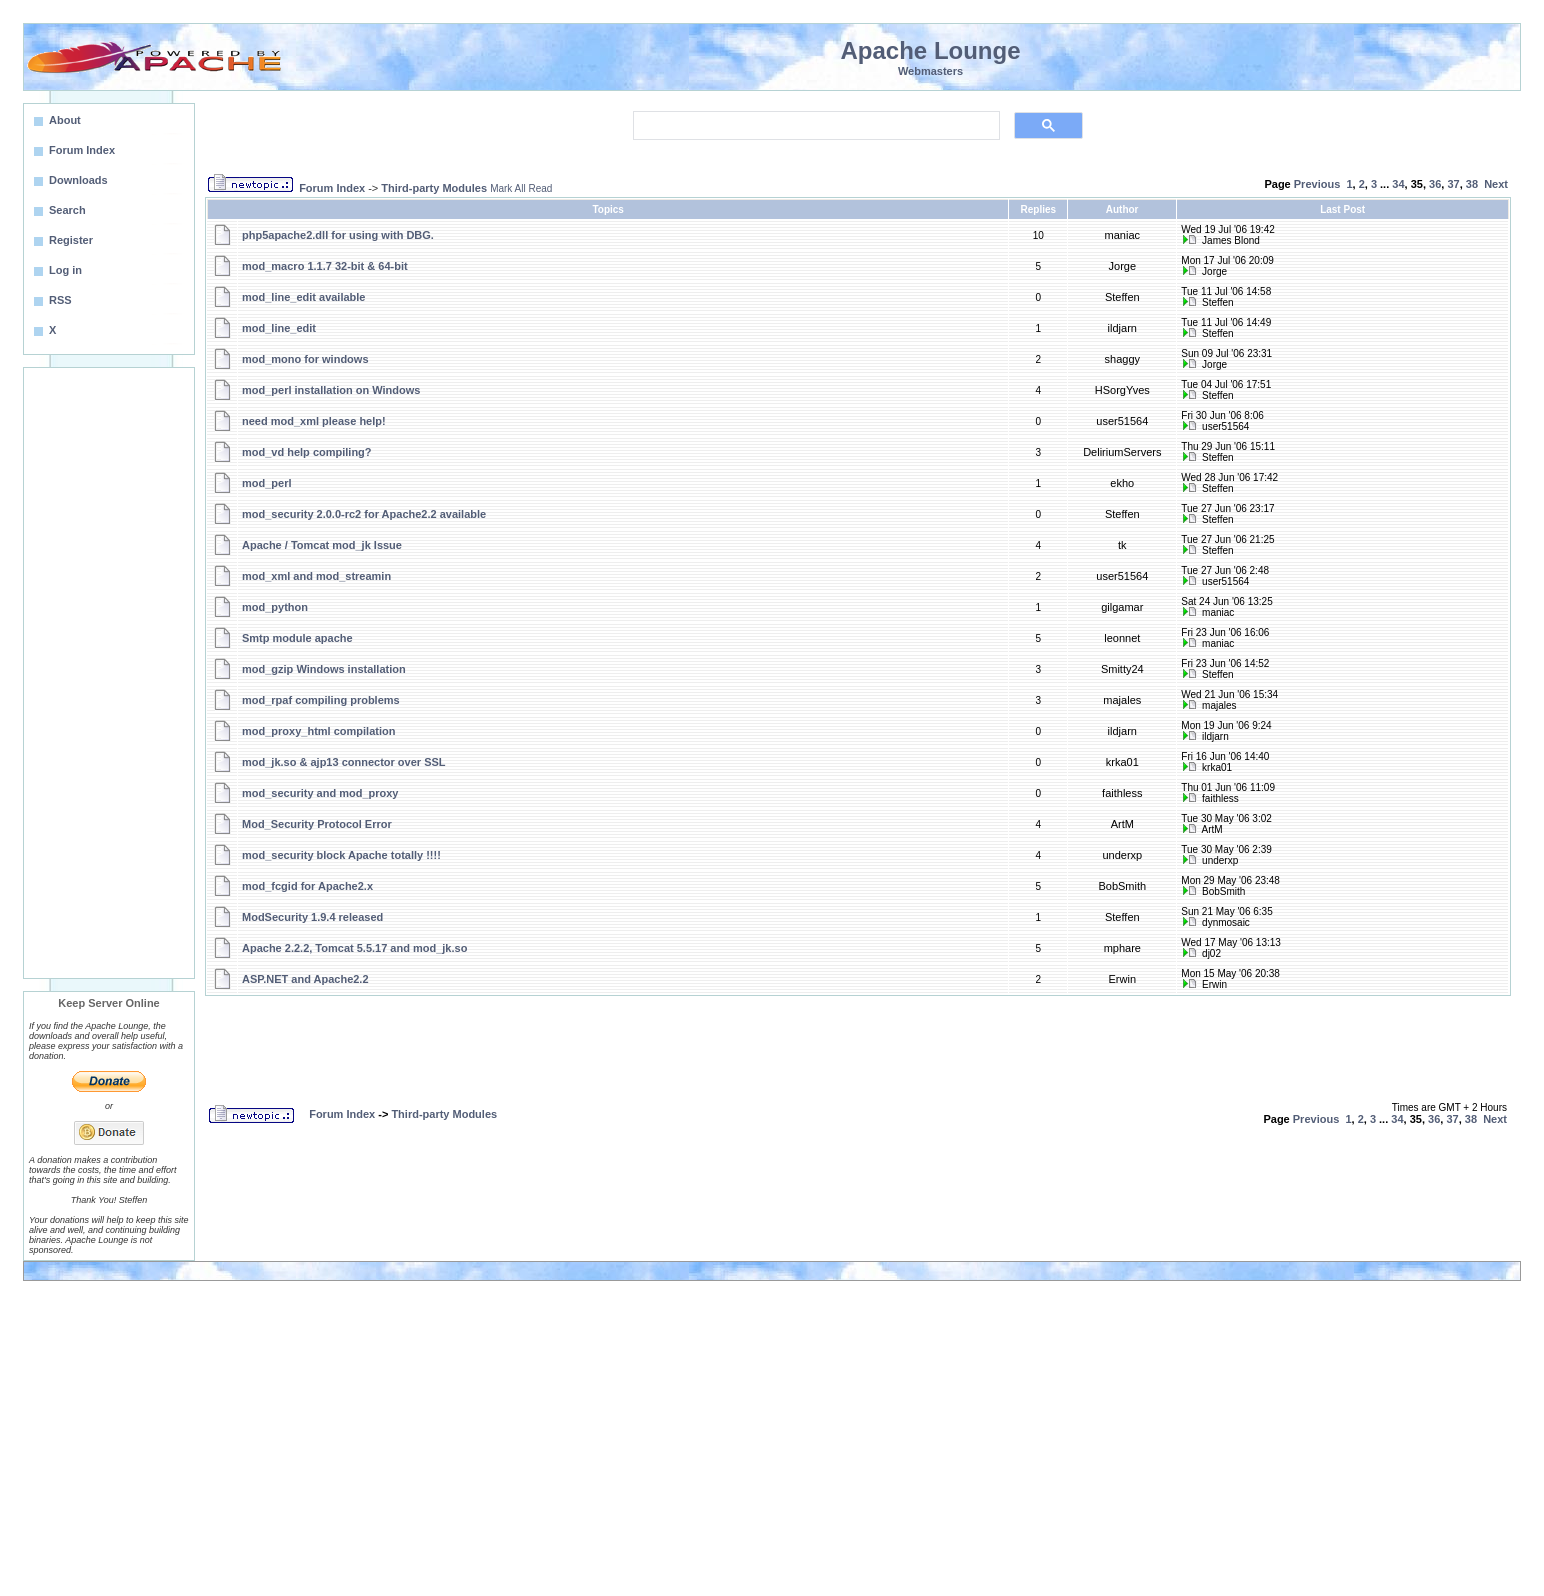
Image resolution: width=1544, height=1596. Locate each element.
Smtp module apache (297, 638)
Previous (1317, 184)
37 (1453, 184)
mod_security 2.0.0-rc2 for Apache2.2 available (364, 514)
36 (1435, 184)
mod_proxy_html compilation (318, 731)
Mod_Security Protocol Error (317, 824)
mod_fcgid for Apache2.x (307, 886)
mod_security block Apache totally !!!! (341, 855)
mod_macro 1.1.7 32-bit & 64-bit (325, 266)
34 (1398, 184)
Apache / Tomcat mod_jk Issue (322, 545)
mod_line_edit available (304, 297)
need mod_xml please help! (314, 421)
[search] (814, 126)
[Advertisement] (109, 673)
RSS (60, 300)
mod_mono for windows (305, 359)
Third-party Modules (434, 188)
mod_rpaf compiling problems (321, 700)
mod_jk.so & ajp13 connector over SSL (344, 762)
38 (1472, 184)
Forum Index (332, 188)
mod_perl (267, 483)
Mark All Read (521, 188)
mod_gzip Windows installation (324, 669)
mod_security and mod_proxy (320, 793)
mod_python (275, 607)
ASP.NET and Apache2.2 (305, 979)
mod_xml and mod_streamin (316, 576)
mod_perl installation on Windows (331, 390)
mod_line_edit (279, 328)
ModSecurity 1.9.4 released (312, 917)
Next (1496, 184)
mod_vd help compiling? (307, 452)
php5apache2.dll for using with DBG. (338, 235)
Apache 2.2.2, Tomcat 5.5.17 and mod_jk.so (354, 948)
